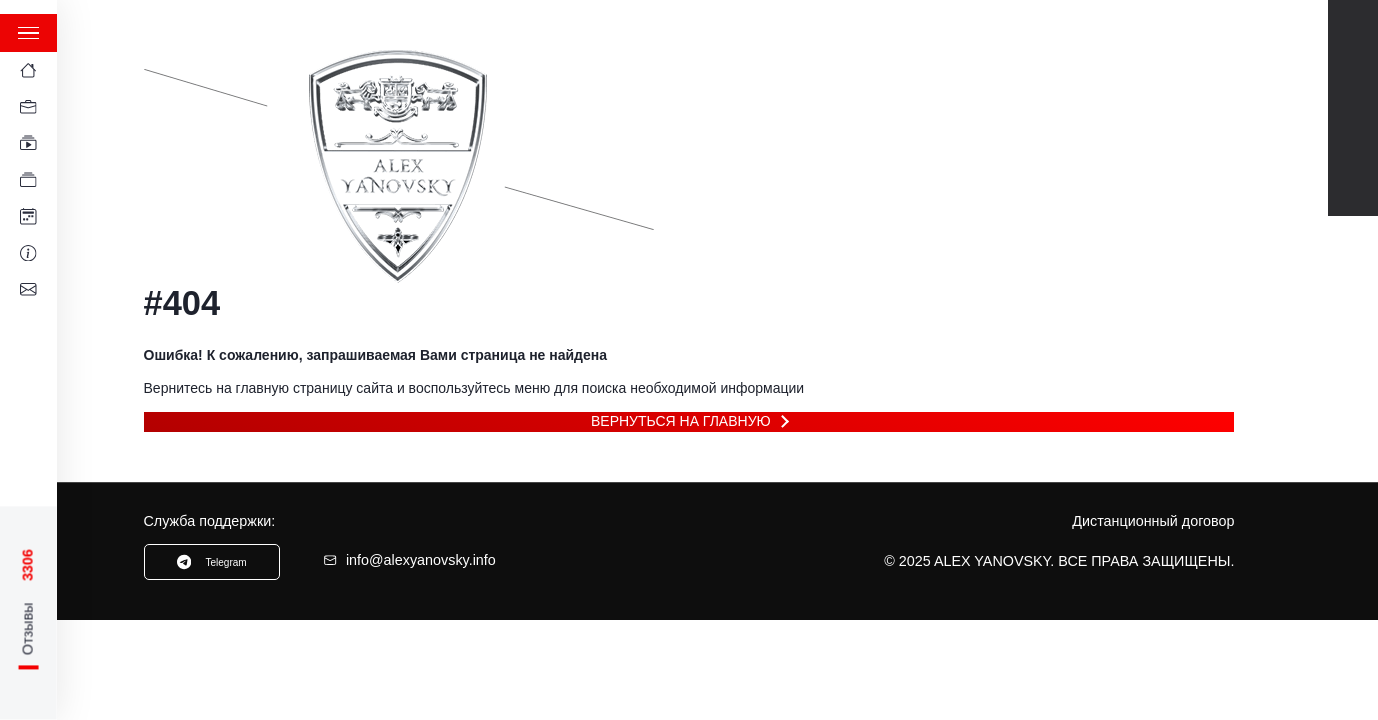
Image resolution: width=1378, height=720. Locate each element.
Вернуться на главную (681, 421)
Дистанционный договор (1153, 521)
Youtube (1353, 43)
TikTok (1353, 129)
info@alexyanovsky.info (409, 560)
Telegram (1353, 86)
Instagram (1353, 173)
